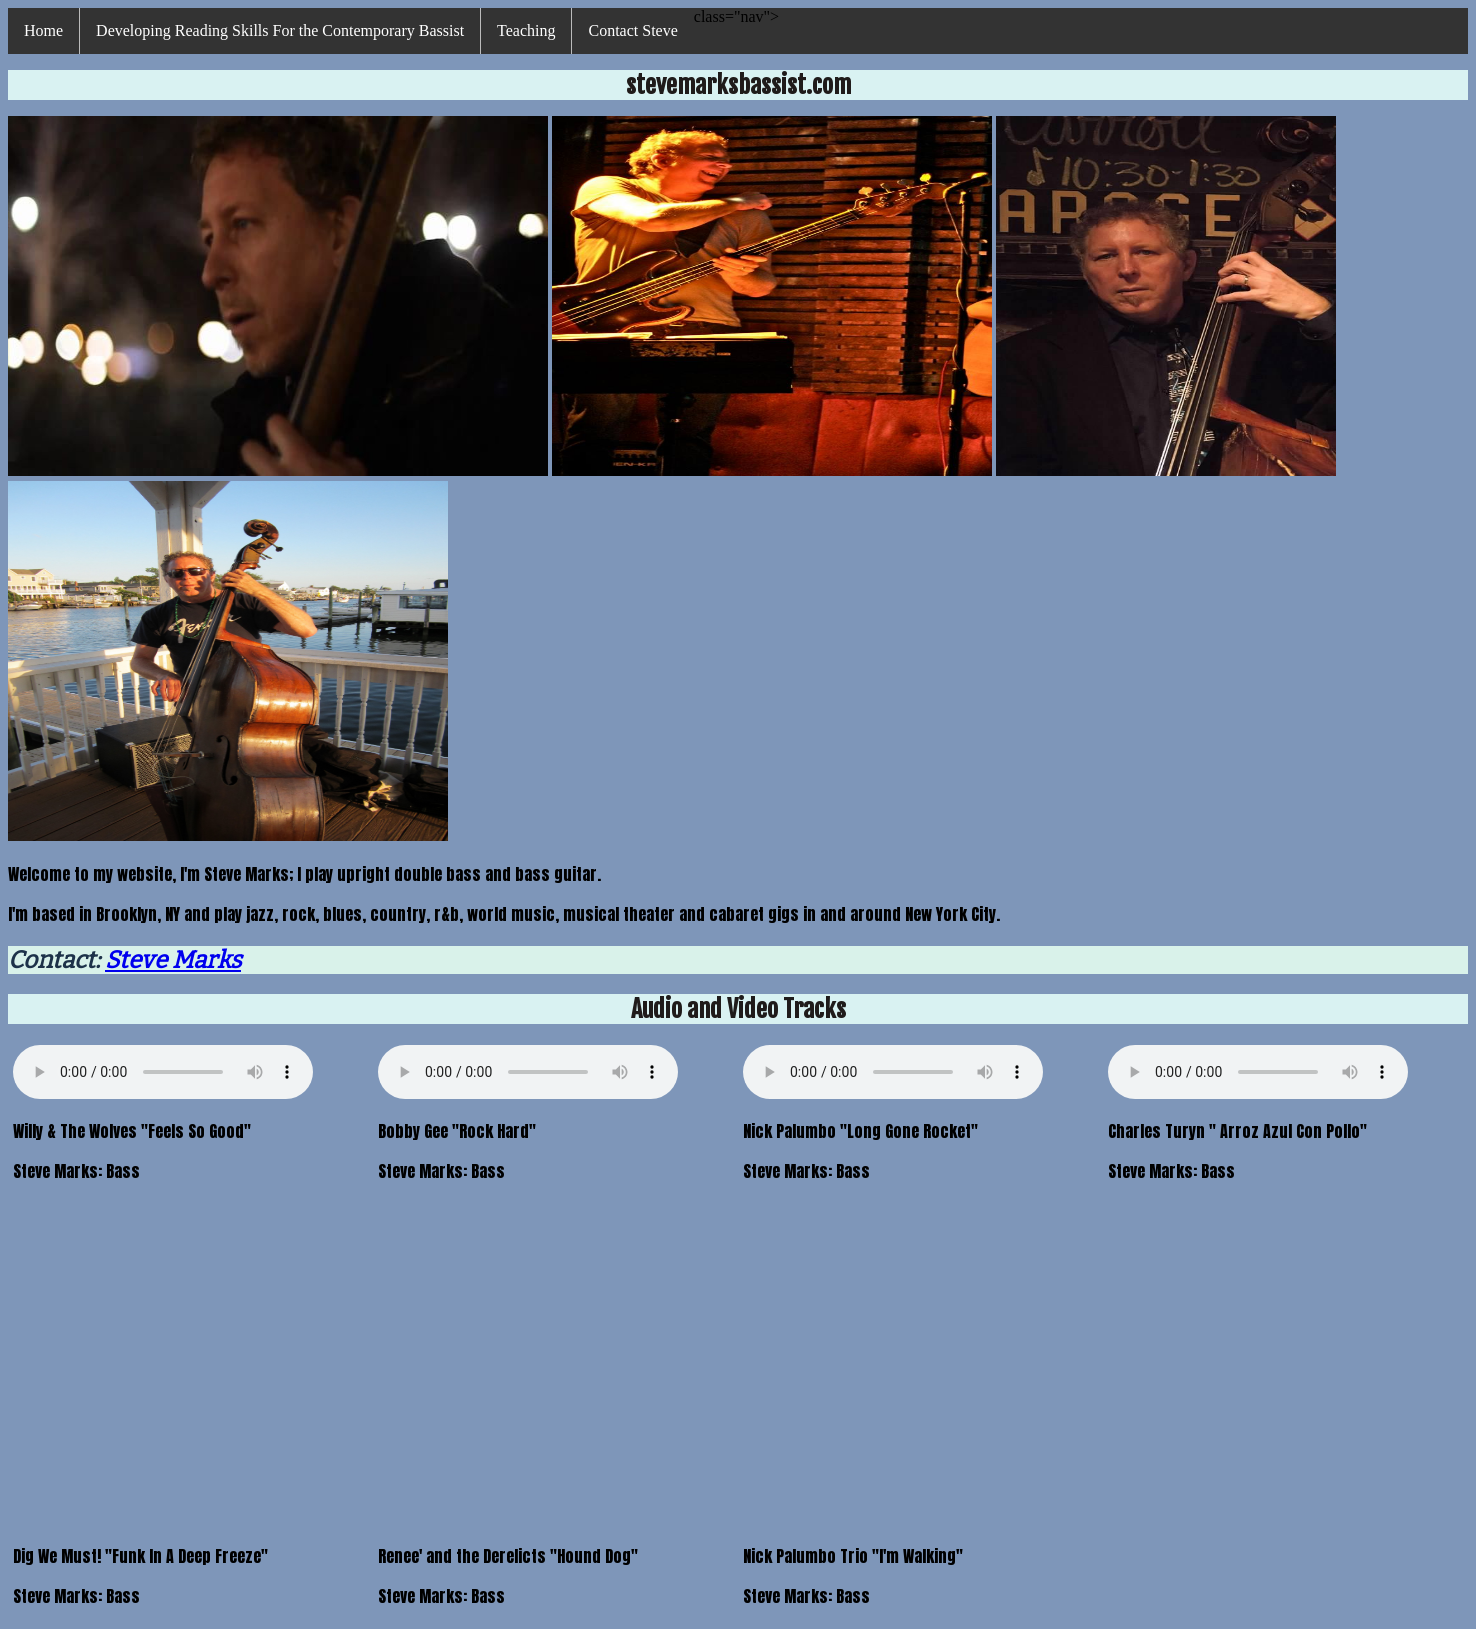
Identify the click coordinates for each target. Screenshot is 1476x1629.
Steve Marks (173, 960)
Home (43, 30)
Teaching (526, 30)
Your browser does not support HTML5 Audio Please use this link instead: (163, 1072)
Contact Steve (632, 30)
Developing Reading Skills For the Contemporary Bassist (280, 30)
